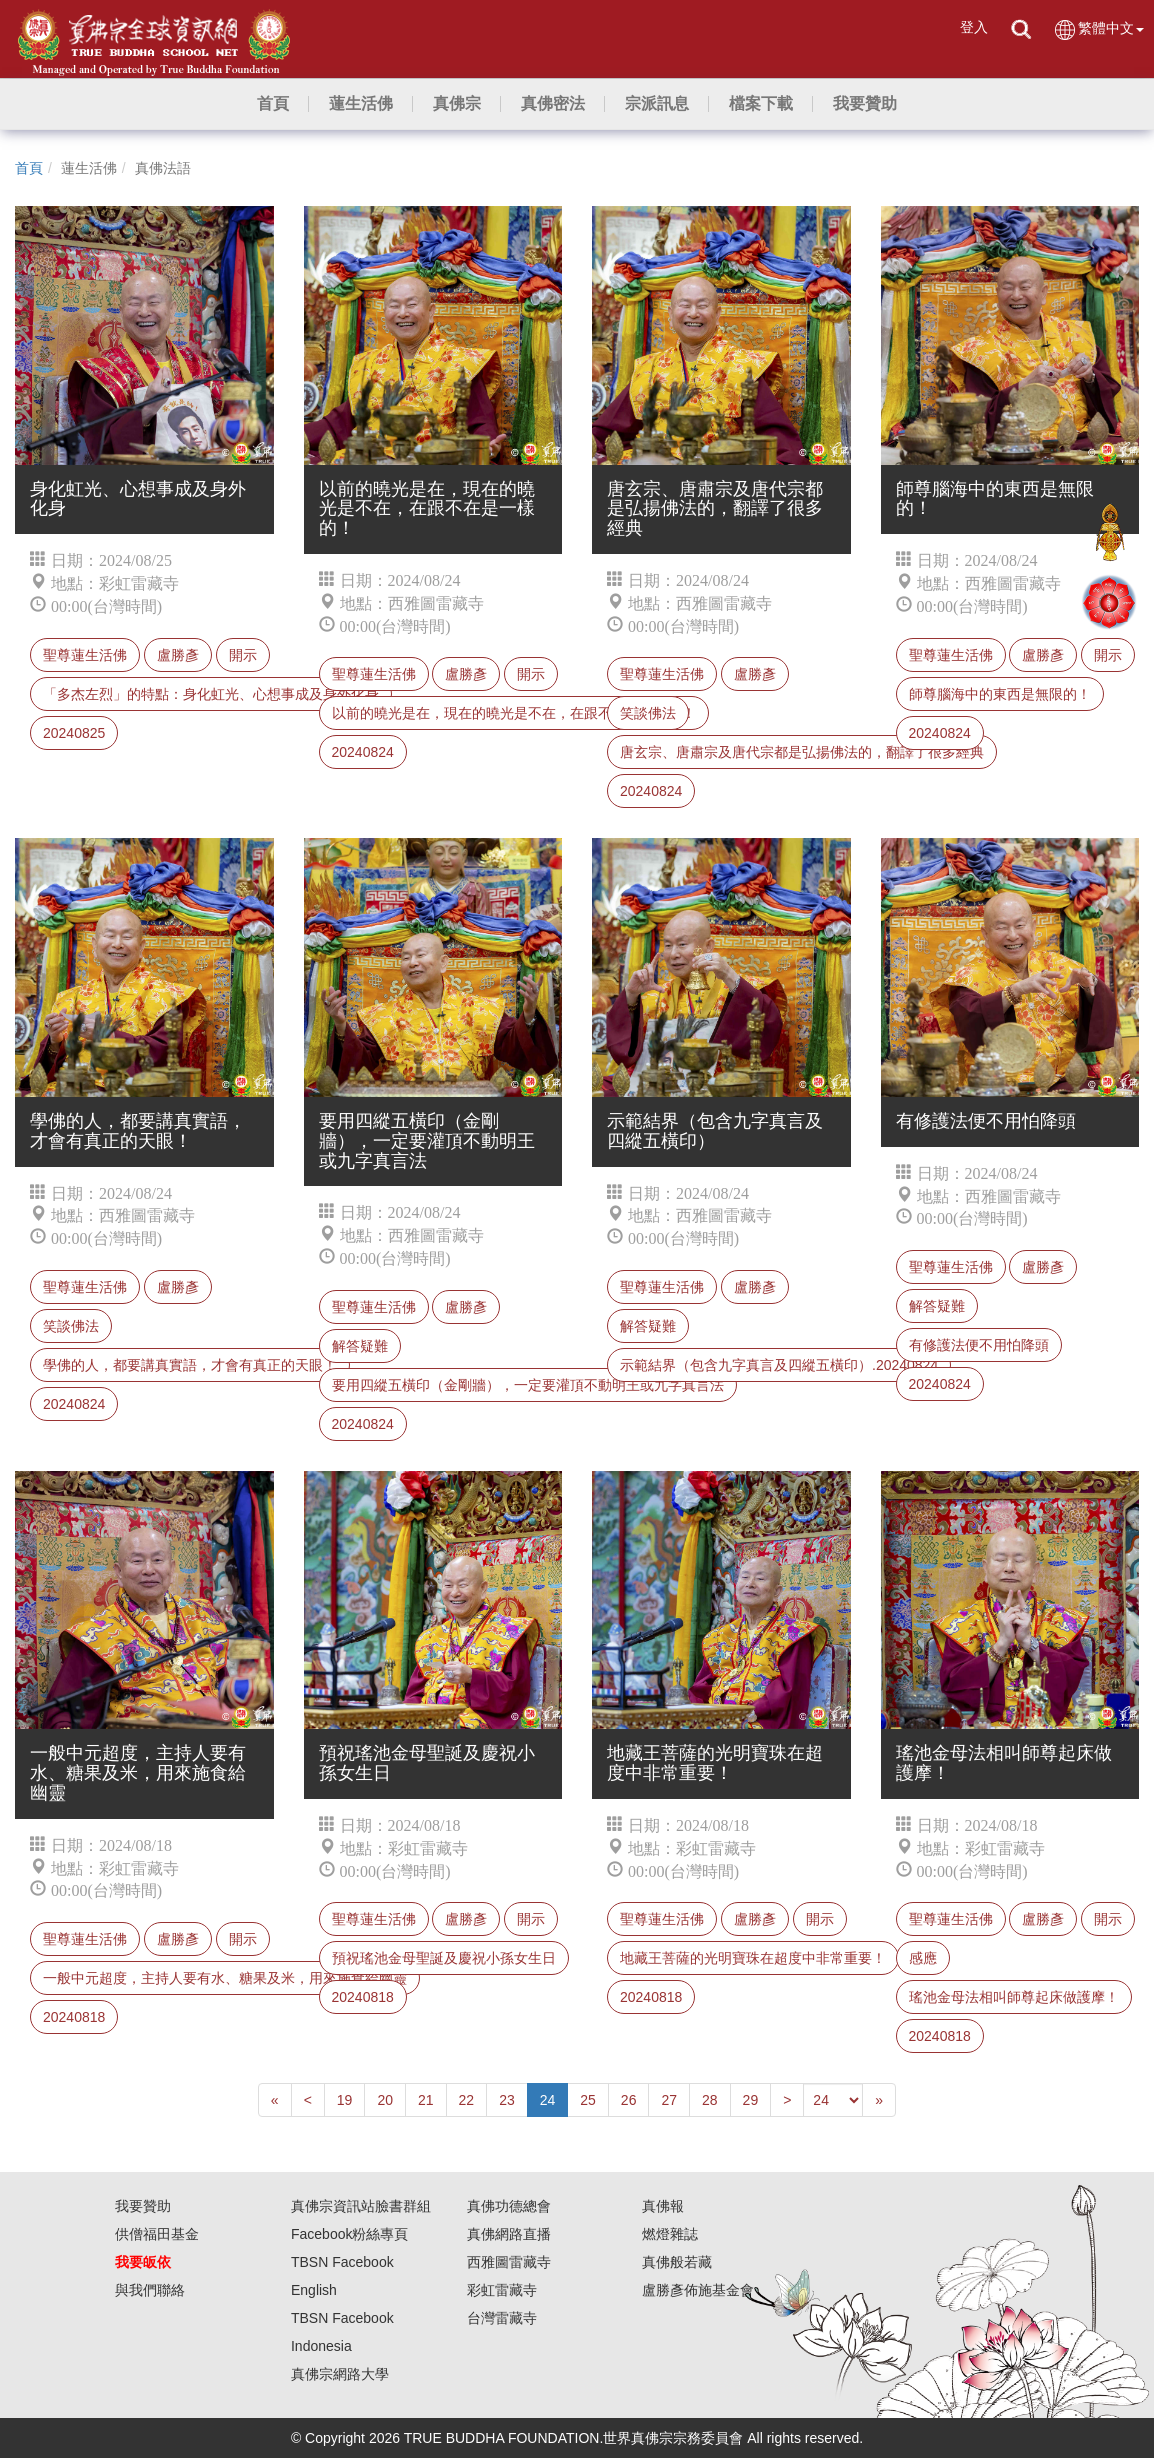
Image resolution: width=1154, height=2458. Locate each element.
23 (507, 2100)
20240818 (74, 2017)
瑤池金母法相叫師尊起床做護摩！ (1014, 1997)
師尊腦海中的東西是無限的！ (1000, 694)
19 (345, 2100)
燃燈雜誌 (670, 2234)
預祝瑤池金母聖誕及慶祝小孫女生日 (444, 1958)
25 (588, 2100)
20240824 (363, 752)
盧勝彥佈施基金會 (698, 2290)
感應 (923, 1958)
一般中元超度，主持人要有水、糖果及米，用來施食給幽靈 (225, 1978)
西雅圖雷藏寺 (509, 2262)
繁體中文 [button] (1098, 29)
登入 (974, 27)
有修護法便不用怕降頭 (979, 1345)
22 (467, 2100)
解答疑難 (360, 1346)
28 (710, 2100)
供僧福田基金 (157, 2234)
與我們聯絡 (150, 2290)
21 (426, 2100)
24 (548, 2100)
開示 (243, 655)
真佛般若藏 (677, 2262)
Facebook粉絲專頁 (349, 2234)
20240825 (74, 733)
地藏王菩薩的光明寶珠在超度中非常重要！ (753, 1958)
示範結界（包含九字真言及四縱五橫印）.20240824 (779, 1365)
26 (629, 2100)
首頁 (29, 168)
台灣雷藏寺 (502, 2318)
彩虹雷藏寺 (502, 2290)
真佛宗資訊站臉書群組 (361, 2206)
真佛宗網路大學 (340, 2374)
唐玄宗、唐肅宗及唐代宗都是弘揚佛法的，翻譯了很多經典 (802, 752)
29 (751, 2100)
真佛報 (663, 2206)
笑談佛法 (648, 713)
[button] (361, 104)
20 (385, 2100)
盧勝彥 (178, 655)
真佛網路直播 (509, 2234)
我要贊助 (143, 2206)
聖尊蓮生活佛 (85, 655)
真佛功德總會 (509, 2206)
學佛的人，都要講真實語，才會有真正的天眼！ (190, 1365)
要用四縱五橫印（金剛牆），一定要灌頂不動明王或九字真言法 (528, 1385)
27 (669, 2100)
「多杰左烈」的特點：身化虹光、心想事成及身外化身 (211, 694)
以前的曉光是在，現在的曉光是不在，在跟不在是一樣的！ (514, 713)
